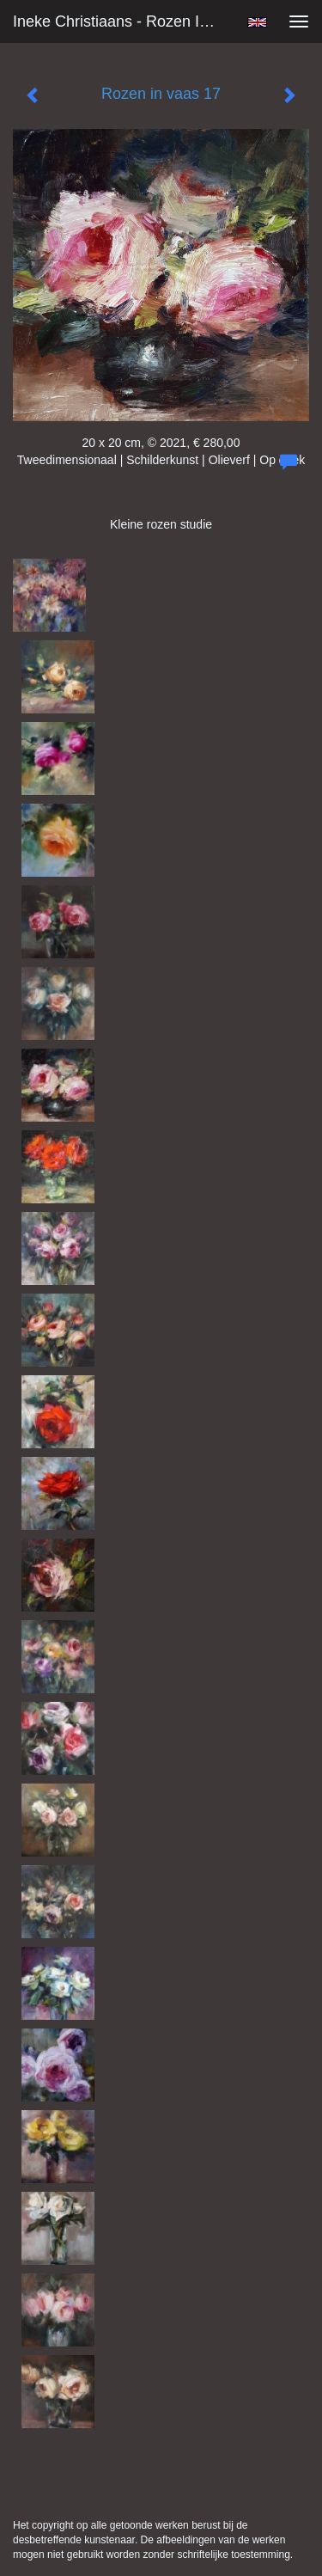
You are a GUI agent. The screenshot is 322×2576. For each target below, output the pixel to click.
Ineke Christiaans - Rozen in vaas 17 (123, 21)
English (257, 22)
